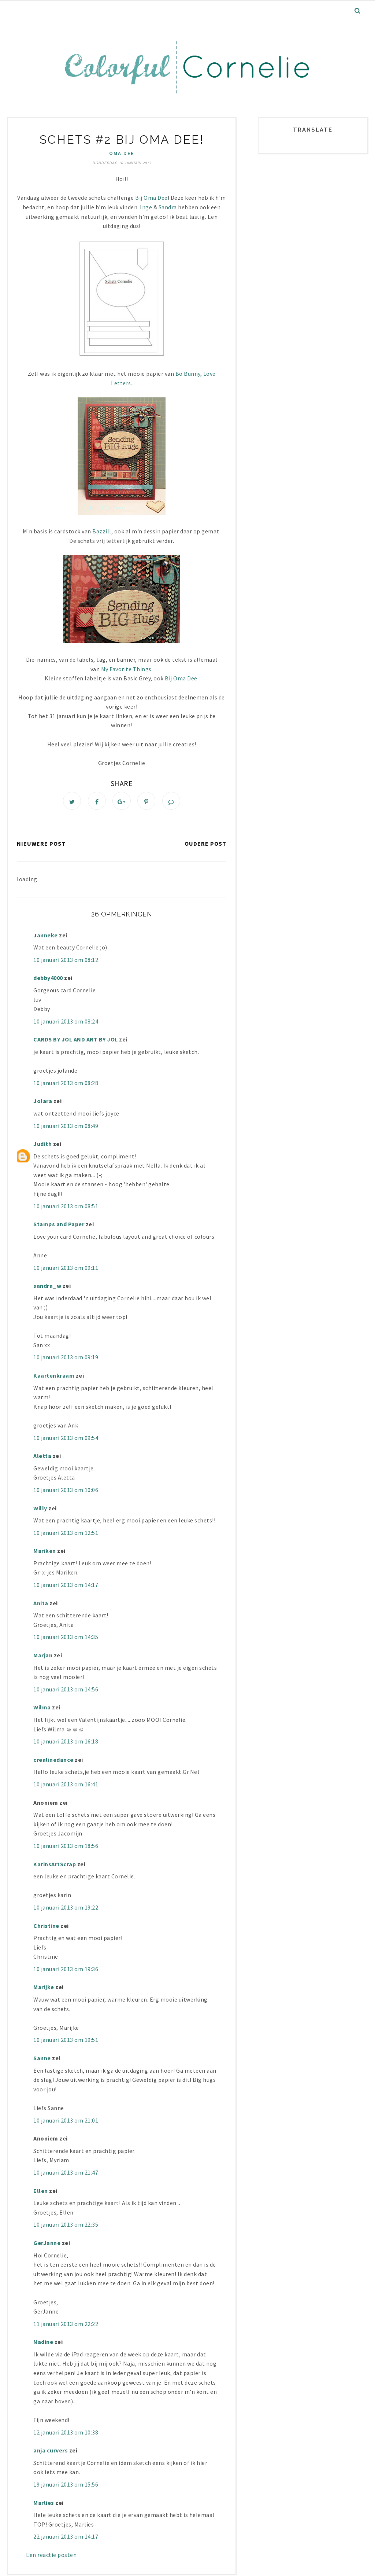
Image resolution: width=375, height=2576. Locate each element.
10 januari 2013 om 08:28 (65, 1084)
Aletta (42, 1457)
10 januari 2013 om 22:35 (65, 2226)
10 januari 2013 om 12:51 (65, 1534)
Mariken (44, 1552)
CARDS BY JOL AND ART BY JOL (75, 1041)
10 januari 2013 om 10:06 (65, 1491)
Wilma (42, 1709)
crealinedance (53, 1761)
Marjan (43, 1657)
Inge (146, 207)
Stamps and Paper (58, 1226)
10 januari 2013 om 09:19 (65, 1359)
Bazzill (101, 531)
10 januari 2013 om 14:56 (65, 1691)
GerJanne (46, 2244)
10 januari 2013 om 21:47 (65, 2174)
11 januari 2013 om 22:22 (65, 2325)
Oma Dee (121, 153)
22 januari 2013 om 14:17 (65, 2538)
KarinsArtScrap (54, 1865)
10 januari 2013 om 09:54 (65, 1439)
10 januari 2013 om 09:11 (65, 1269)
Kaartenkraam (53, 1377)
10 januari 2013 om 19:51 (65, 2041)
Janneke (45, 937)
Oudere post (205, 845)
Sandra (168, 207)
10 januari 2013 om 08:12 (65, 961)
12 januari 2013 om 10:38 (65, 2434)
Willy (40, 1509)
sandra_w (47, 1287)
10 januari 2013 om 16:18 (65, 1743)
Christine (46, 1927)
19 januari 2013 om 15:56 (65, 2486)
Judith (42, 1145)
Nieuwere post (41, 845)
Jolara (42, 1102)
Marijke (44, 1988)
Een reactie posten (51, 2556)
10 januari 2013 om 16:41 (65, 1786)
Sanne (42, 2060)
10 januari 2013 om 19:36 (65, 1970)
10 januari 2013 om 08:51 (65, 1208)
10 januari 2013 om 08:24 (65, 1023)
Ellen (40, 2192)
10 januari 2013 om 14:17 (65, 1586)
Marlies (43, 2504)
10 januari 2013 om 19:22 (65, 1909)
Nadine (43, 2343)
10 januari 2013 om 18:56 (65, 1847)
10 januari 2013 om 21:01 (65, 2122)
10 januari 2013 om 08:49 (65, 1127)
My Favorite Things (126, 669)
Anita (40, 1605)
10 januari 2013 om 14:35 (65, 1638)
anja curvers (50, 2452)
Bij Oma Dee (151, 197)
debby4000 (48, 979)
